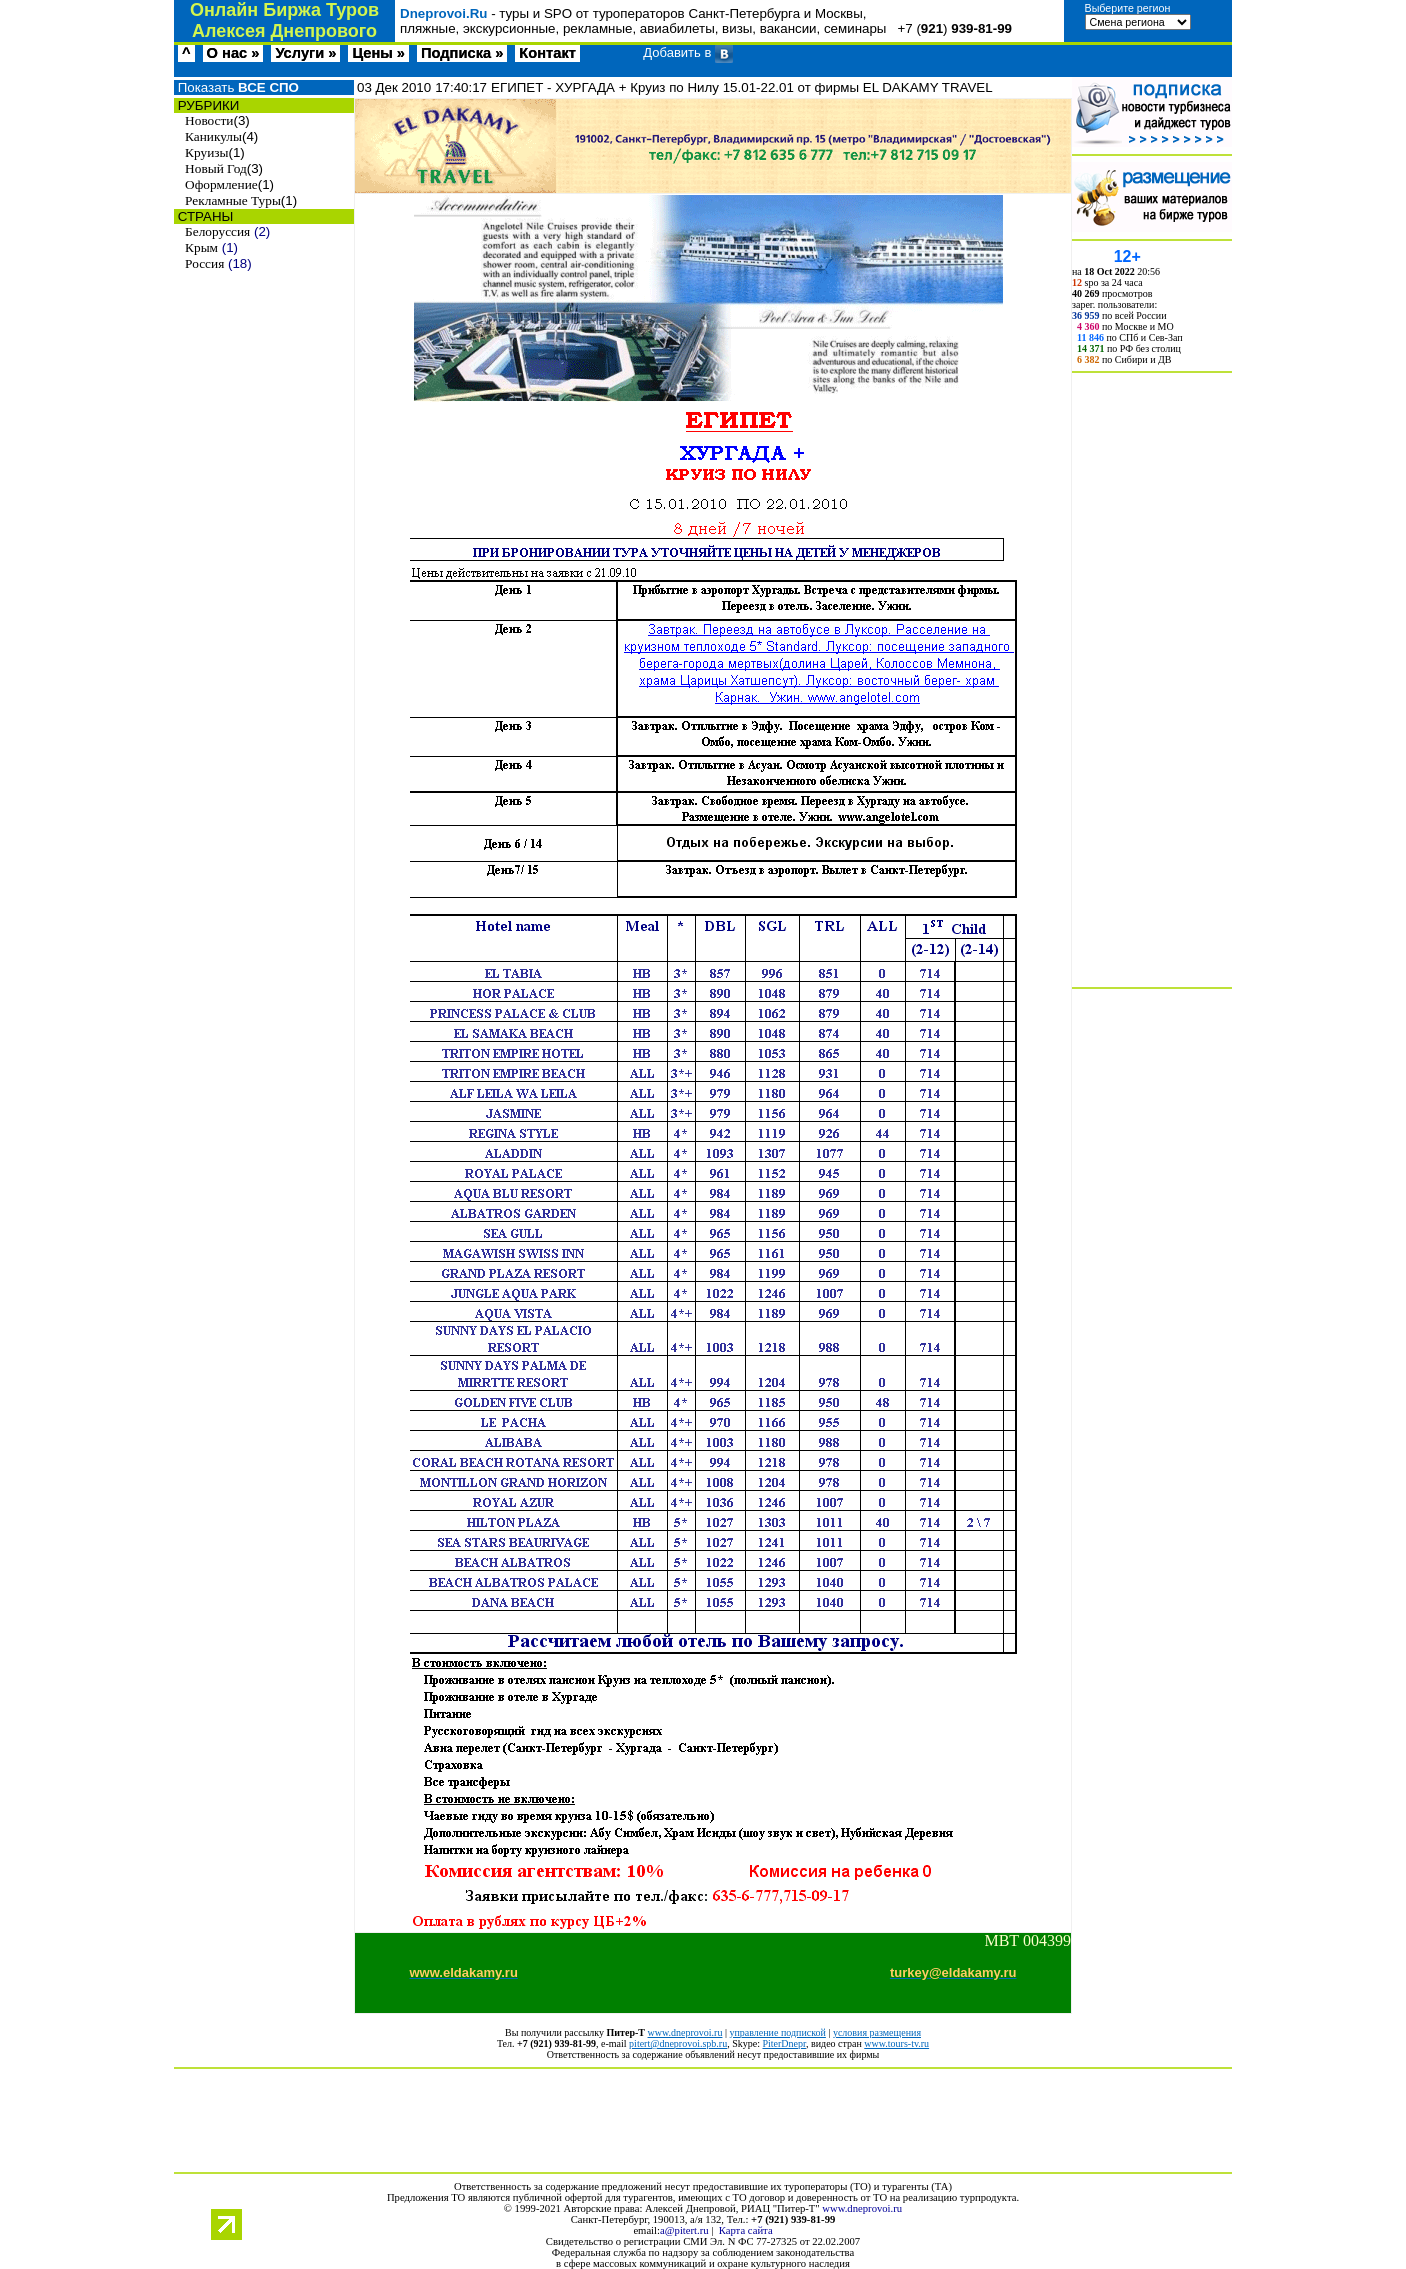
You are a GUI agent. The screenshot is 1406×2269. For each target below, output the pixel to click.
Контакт (547, 53)
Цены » (378, 53)
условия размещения (877, 2032)
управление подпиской (777, 2032)
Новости (209, 120)
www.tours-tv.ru (896, 2043)
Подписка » (462, 53)
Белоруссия (217, 231)
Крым (201, 247)
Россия (204, 263)
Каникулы (213, 136)
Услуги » (305, 53)
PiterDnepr (783, 2043)
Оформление (221, 184)
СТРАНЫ (203, 216)
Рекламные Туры (233, 200)
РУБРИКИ (206, 105)
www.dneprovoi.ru (685, 2032)
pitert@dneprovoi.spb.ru (678, 2043)
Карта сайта (746, 2230)
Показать (236, 87)
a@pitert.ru (684, 2230)
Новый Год (216, 168)
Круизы (206, 152)
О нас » (233, 53)
